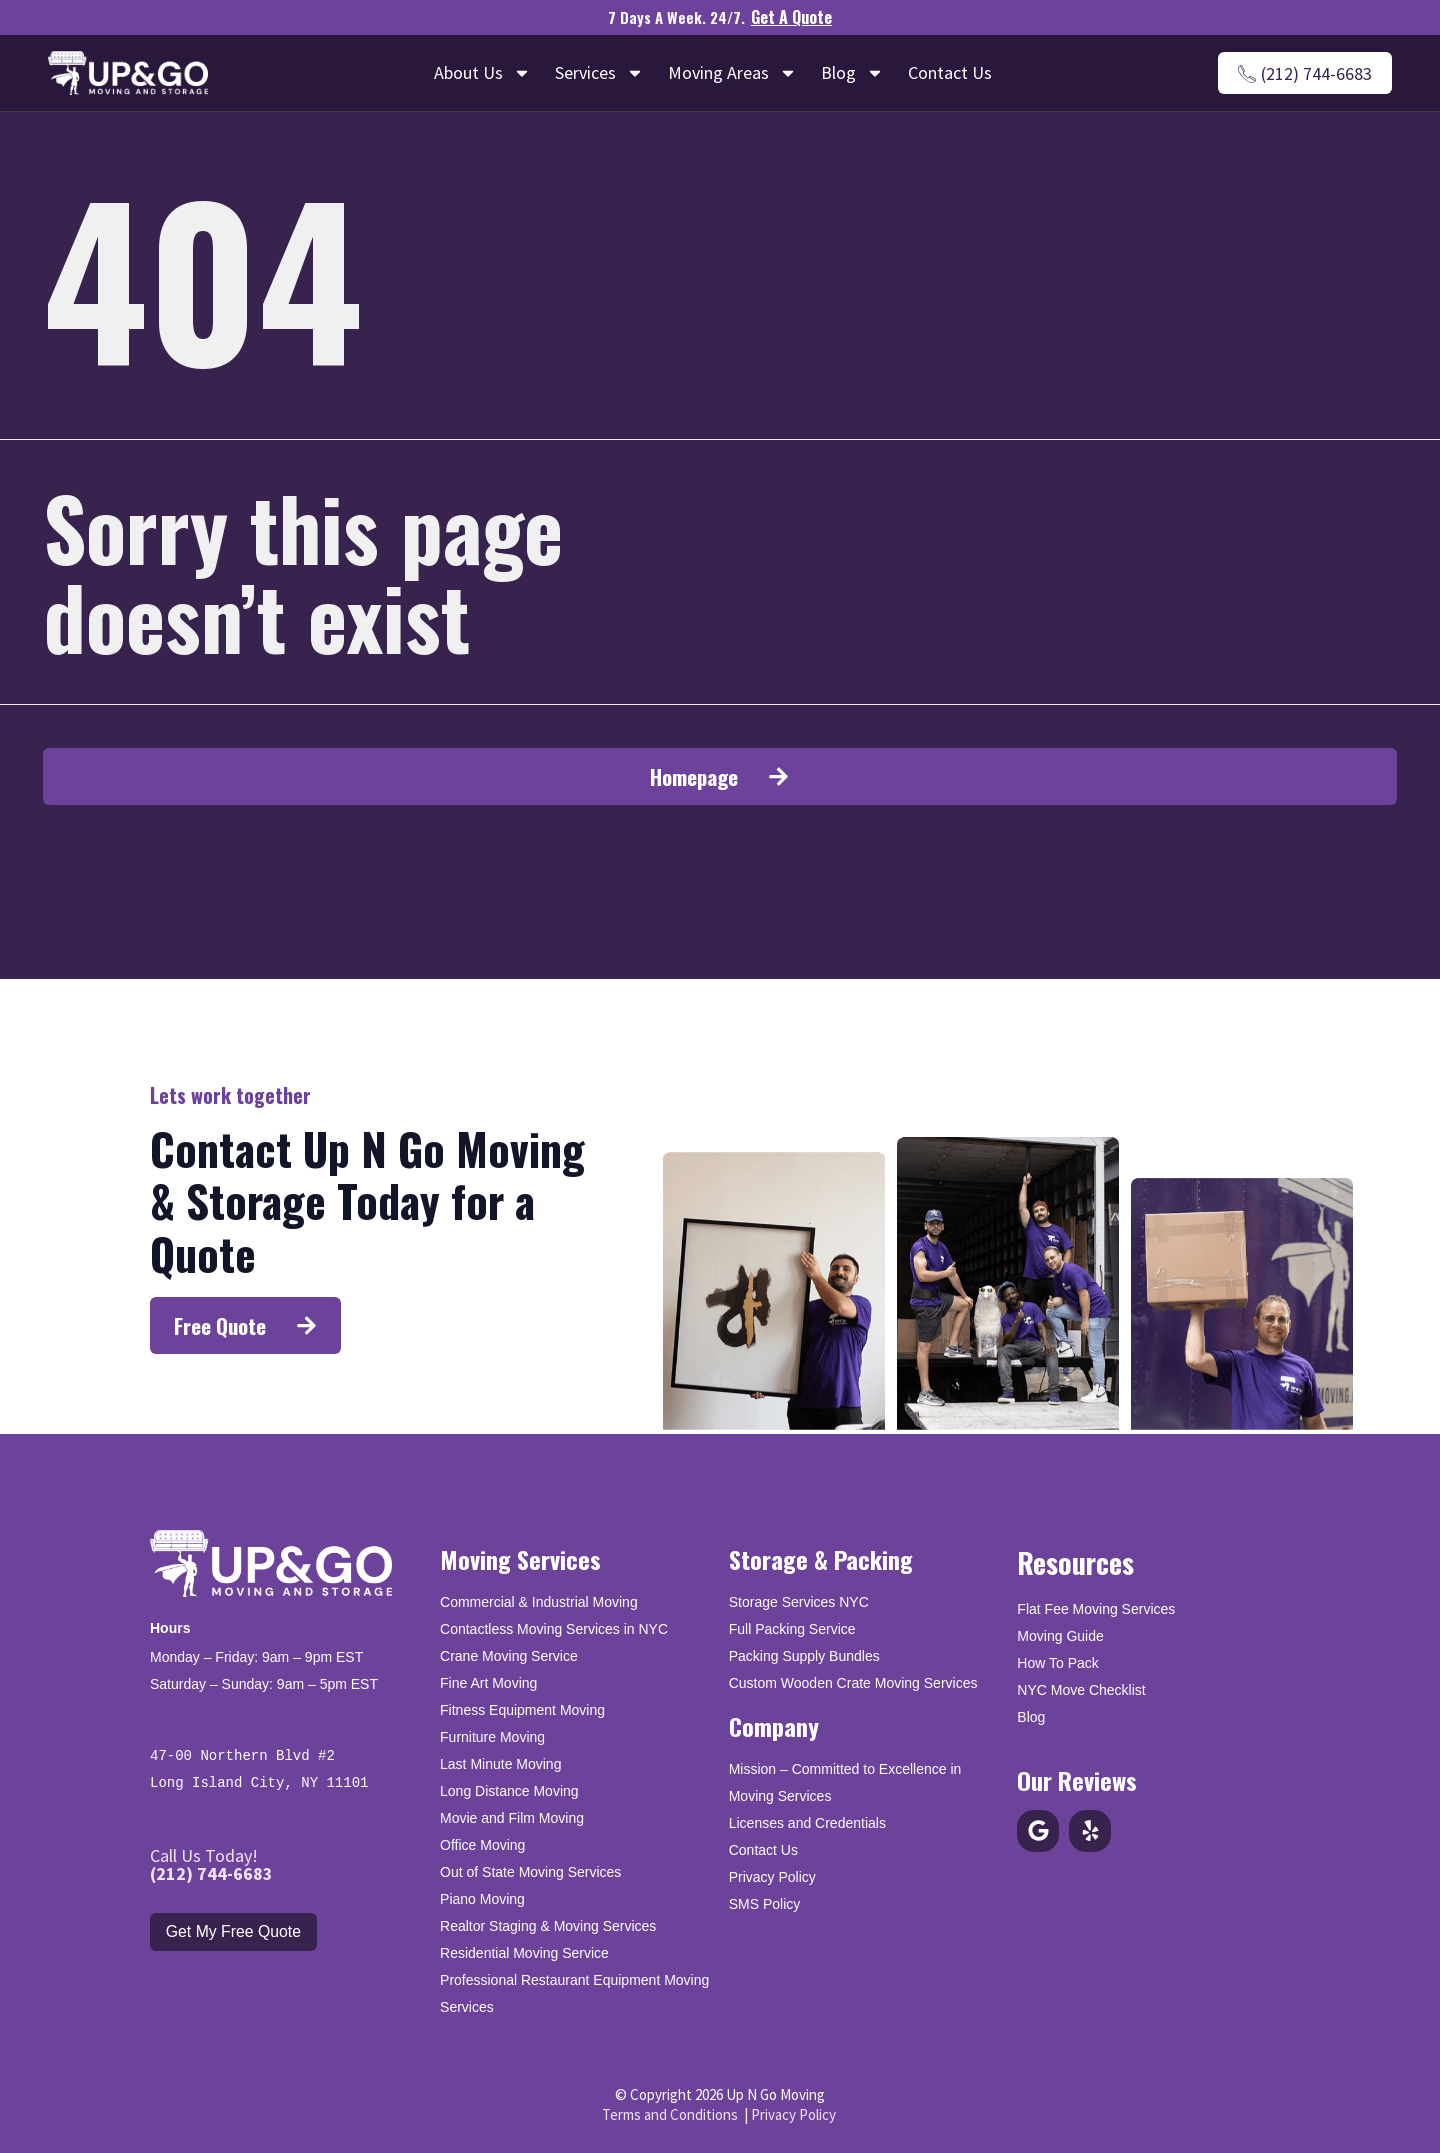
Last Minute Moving (500, 1763)
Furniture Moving (492, 1736)
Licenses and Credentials (807, 1822)
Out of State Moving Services (530, 1871)
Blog (852, 73)
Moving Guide (1060, 1634)
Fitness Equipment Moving (522, 1709)
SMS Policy (765, 1903)
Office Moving (482, 1844)
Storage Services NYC (799, 1601)
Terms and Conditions (670, 2112)
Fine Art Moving (488, 1682)
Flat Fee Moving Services (1096, 1607)
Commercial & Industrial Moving (539, 1601)
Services (599, 73)
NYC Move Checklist (1081, 1688)
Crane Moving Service (509, 1655)
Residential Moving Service (524, 1952)
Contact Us (950, 72)
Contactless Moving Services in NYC (554, 1628)
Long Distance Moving (509, 1790)
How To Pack (1057, 1661)
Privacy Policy (772, 1876)
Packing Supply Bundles (804, 1655)
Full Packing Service (792, 1628)
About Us (482, 73)
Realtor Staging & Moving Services (548, 1925)
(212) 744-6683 (211, 1871)
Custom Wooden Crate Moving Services (853, 1682)
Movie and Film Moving (512, 1817)
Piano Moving (482, 1898)
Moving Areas (732, 73)
